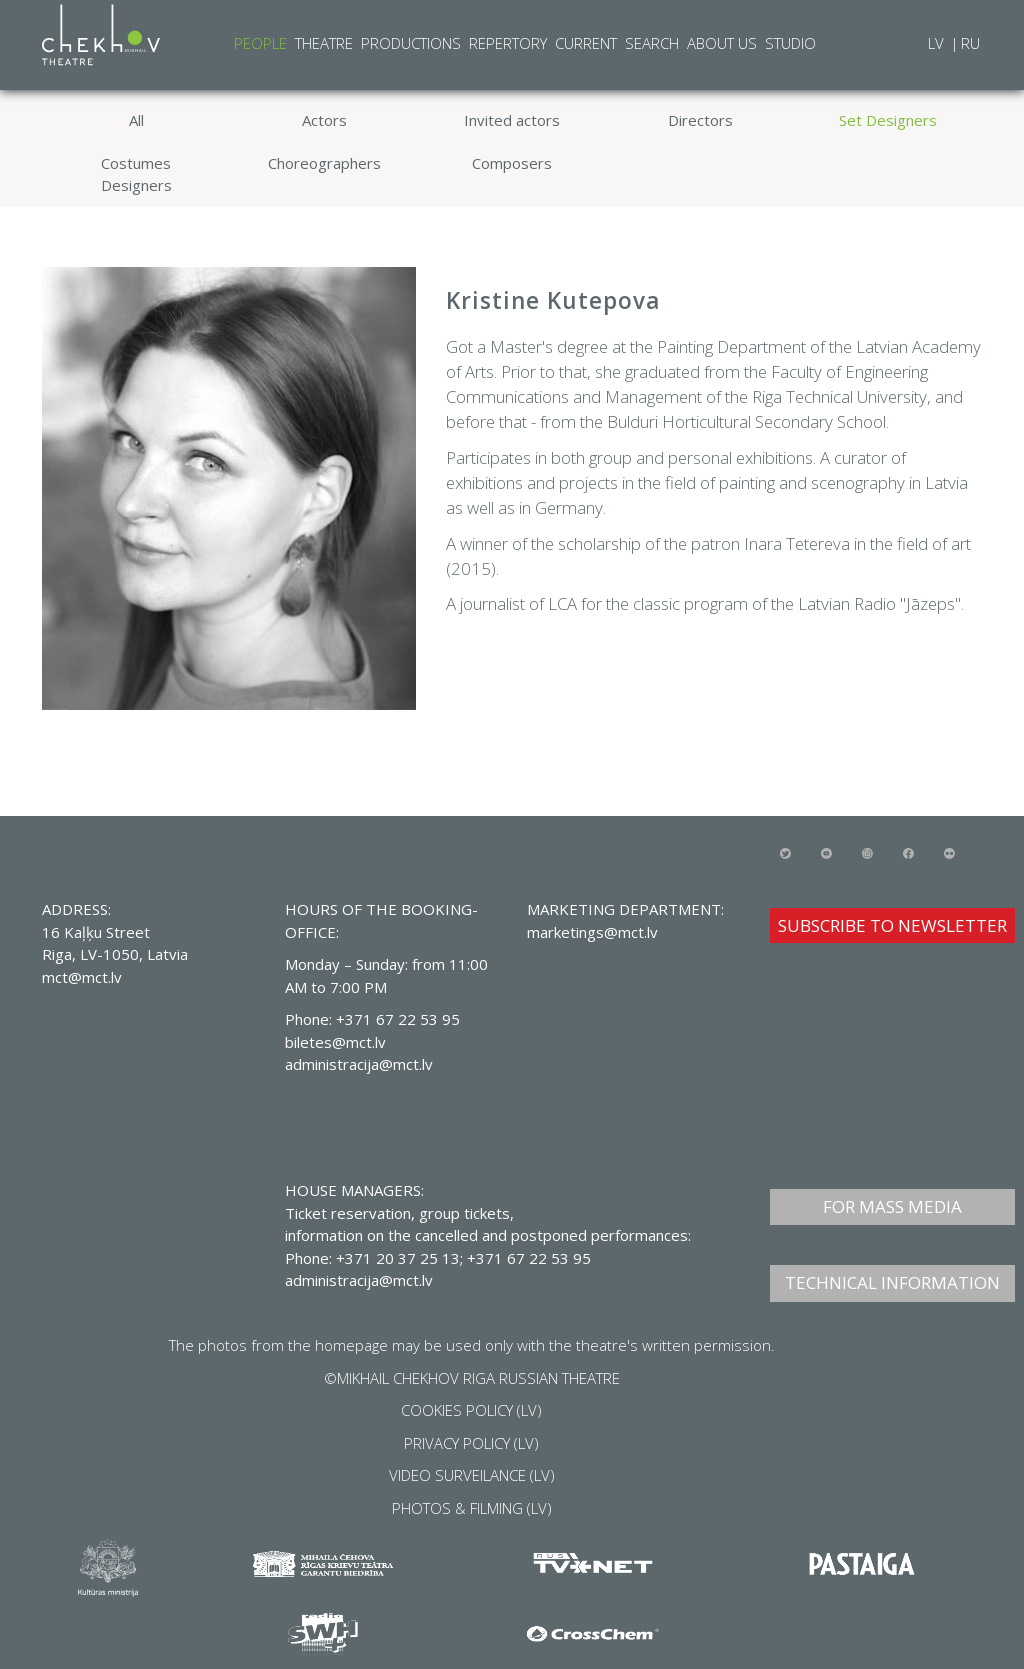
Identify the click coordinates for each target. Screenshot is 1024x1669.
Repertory (508, 43)
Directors (700, 120)
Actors (324, 120)
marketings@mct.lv (592, 932)
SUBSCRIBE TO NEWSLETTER (892, 925)
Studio (790, 43)
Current (586, 43)
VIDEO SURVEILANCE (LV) (472, 1475)
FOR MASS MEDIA (892, 1206)
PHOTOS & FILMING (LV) (472, 1508)
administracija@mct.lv (359, 1280)
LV (938, 43)
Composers (512, 163)
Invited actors (512, 120)
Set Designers (888, 120)
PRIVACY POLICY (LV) (471, 1443)
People (260, 43)
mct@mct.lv (82, 977)
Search (652, 43)
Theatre (324, 43)
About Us (722, 43)
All (136, 120)
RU (970, 43)
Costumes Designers (136, 174)
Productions (411, 43)
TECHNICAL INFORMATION (892, 1282)
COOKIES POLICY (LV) (471, 1410)
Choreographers (324, 163)
